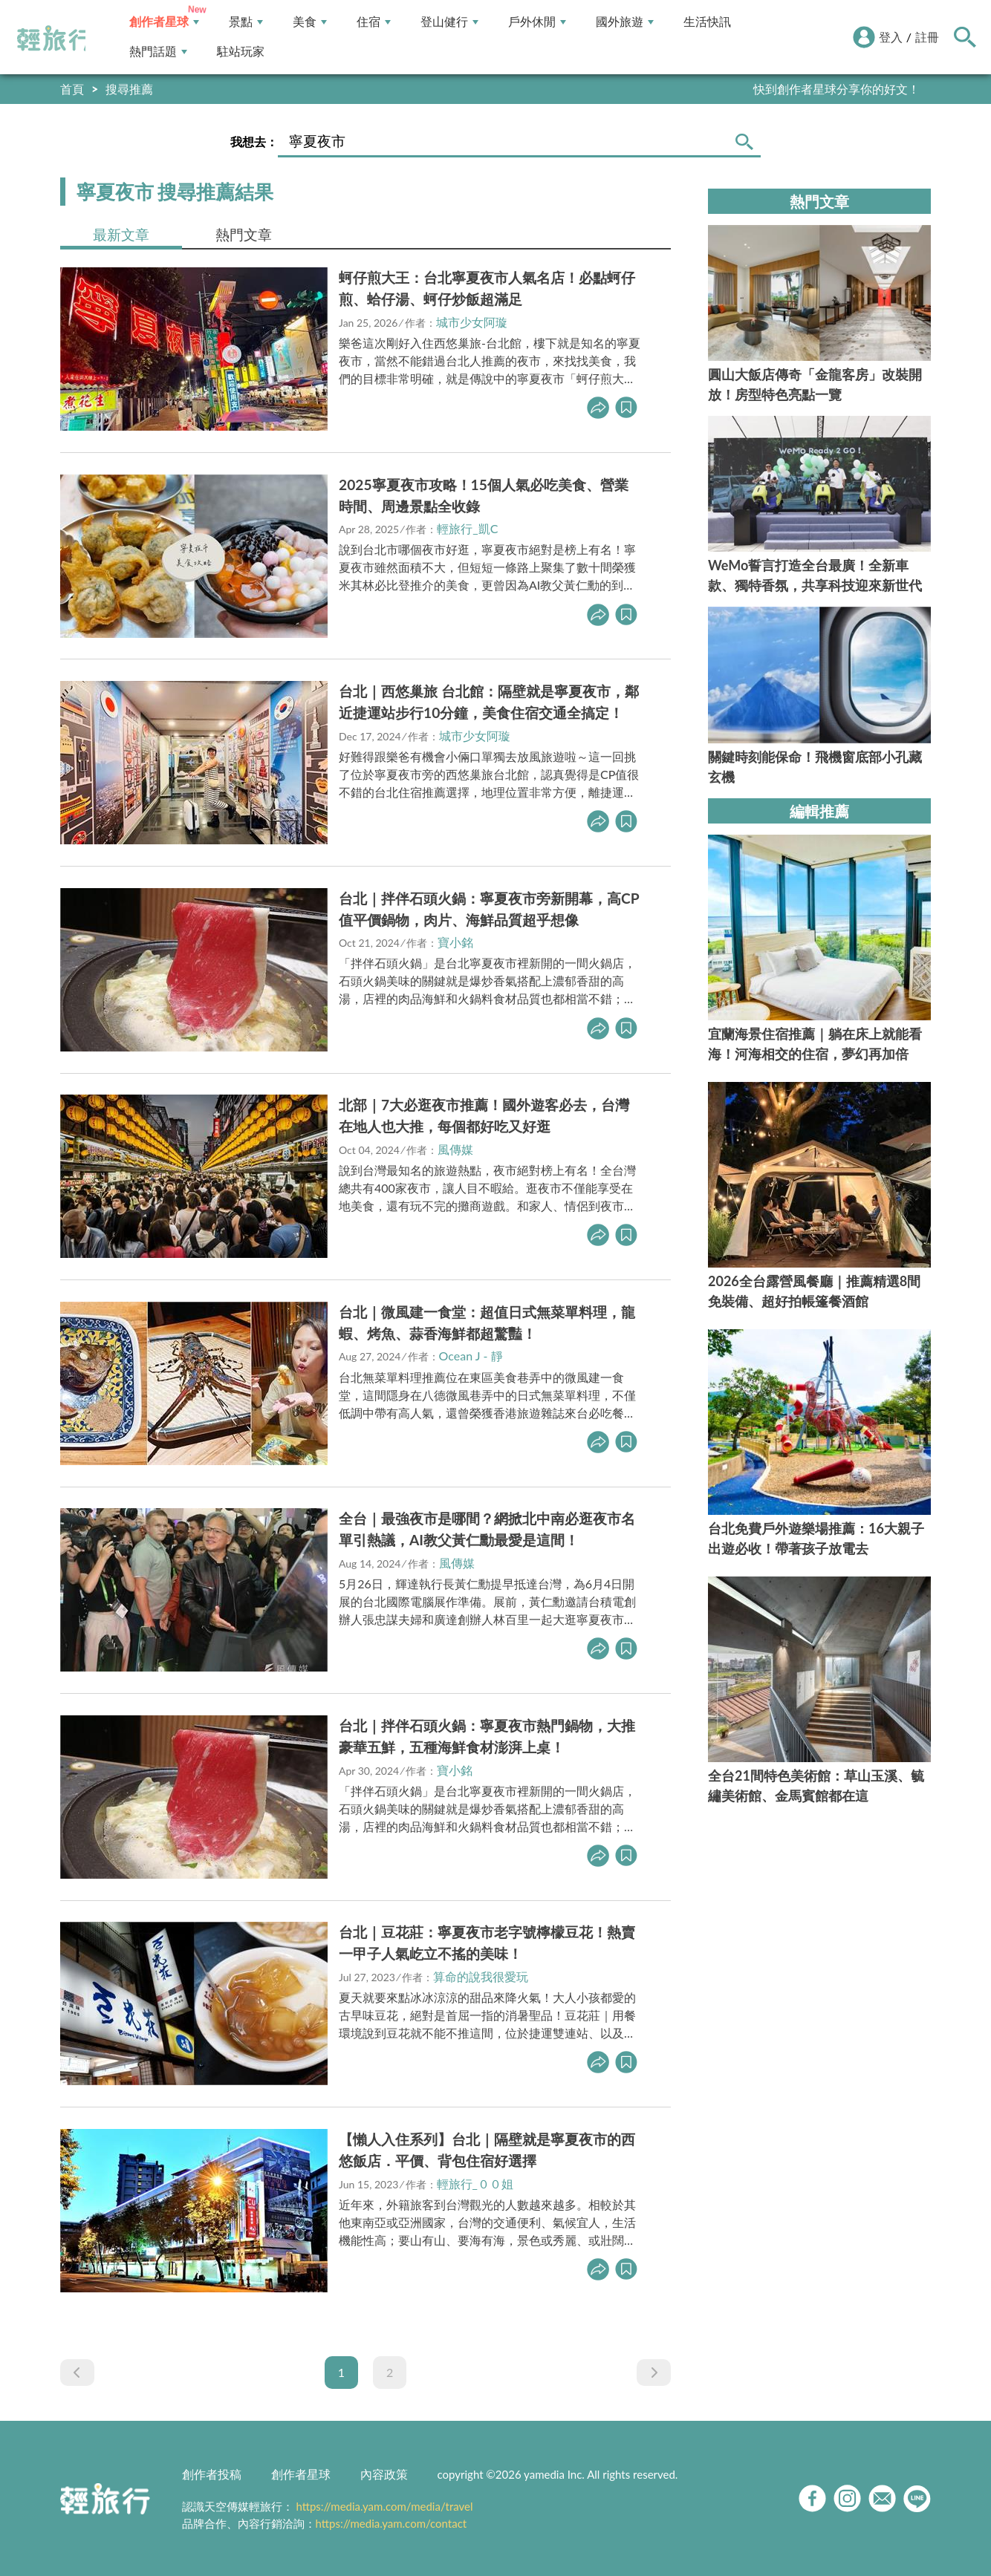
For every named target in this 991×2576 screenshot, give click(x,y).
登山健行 (449, 22)
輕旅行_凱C (467, 528)
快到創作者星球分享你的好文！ (836, 89)
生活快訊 (707, 22)
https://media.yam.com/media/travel (384, 2506)
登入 (891, 37)
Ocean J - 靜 (471, 1356)
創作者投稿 (211, 2474)
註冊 (927, 37)
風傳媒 (455, 1149)
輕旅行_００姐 (475, 2183)
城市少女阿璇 (471, 322)
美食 (310, 22)
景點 (246, 22)
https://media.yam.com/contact (391, 2523)
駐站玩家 (240, 51)
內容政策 (384, 2474)
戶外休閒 (537, 22)
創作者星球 (164, 22)
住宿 (374, 22)
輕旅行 (54, 39)
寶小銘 (455, 942)
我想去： (254, 141)
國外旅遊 (625, 22)
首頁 (72, 89)
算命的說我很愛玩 (480, 1976)
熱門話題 (158, 51)
